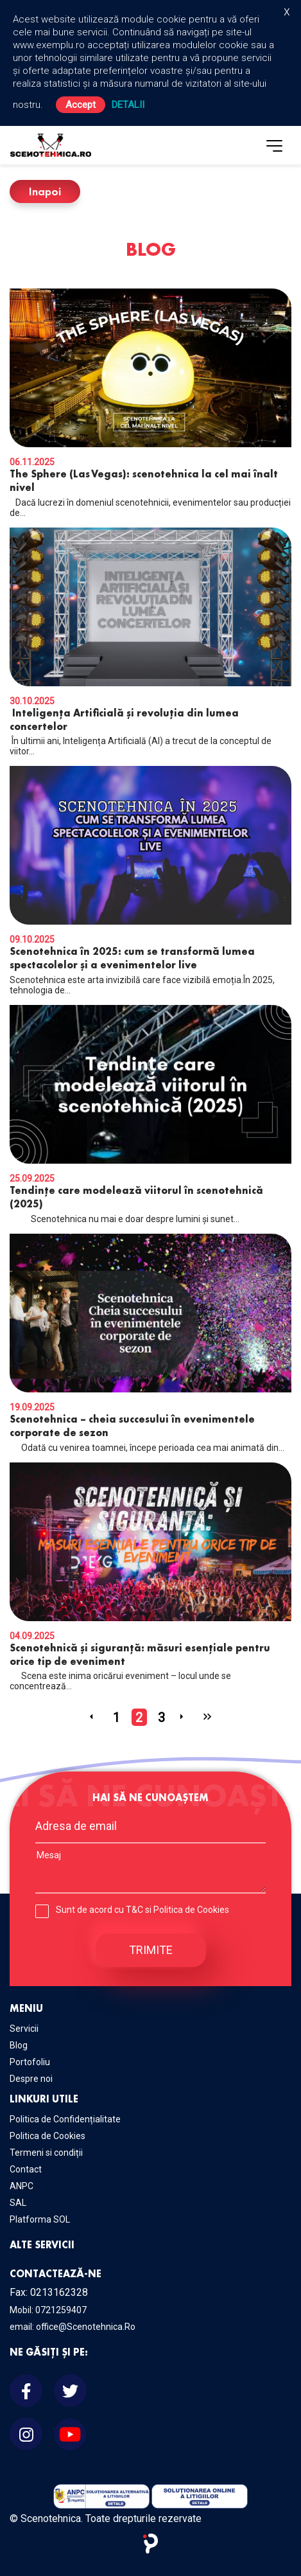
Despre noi (31, 2079)
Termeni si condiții (46, 2152)
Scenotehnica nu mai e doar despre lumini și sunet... (150, 1114)
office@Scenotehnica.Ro (85, 2327)
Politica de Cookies (191, 1910)
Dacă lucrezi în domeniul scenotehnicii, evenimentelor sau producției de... (150, 403)
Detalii (128, 105)
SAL (18, 2203)
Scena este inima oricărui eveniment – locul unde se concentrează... (150, 1577)
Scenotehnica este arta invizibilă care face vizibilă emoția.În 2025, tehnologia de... (150, 880)
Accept (80, 105)
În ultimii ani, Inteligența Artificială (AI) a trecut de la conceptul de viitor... (150, 642)
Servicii (24, 2028)
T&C (134, 1910)
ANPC (21, 2186)
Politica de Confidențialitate (65, 2119)
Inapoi (45, 191)
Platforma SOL (40, 2219)
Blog (19, 2045)
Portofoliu (30, 2062)
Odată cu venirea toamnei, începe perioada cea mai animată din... (150, 1343)
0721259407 (61, 2310)
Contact (26, 2169)
